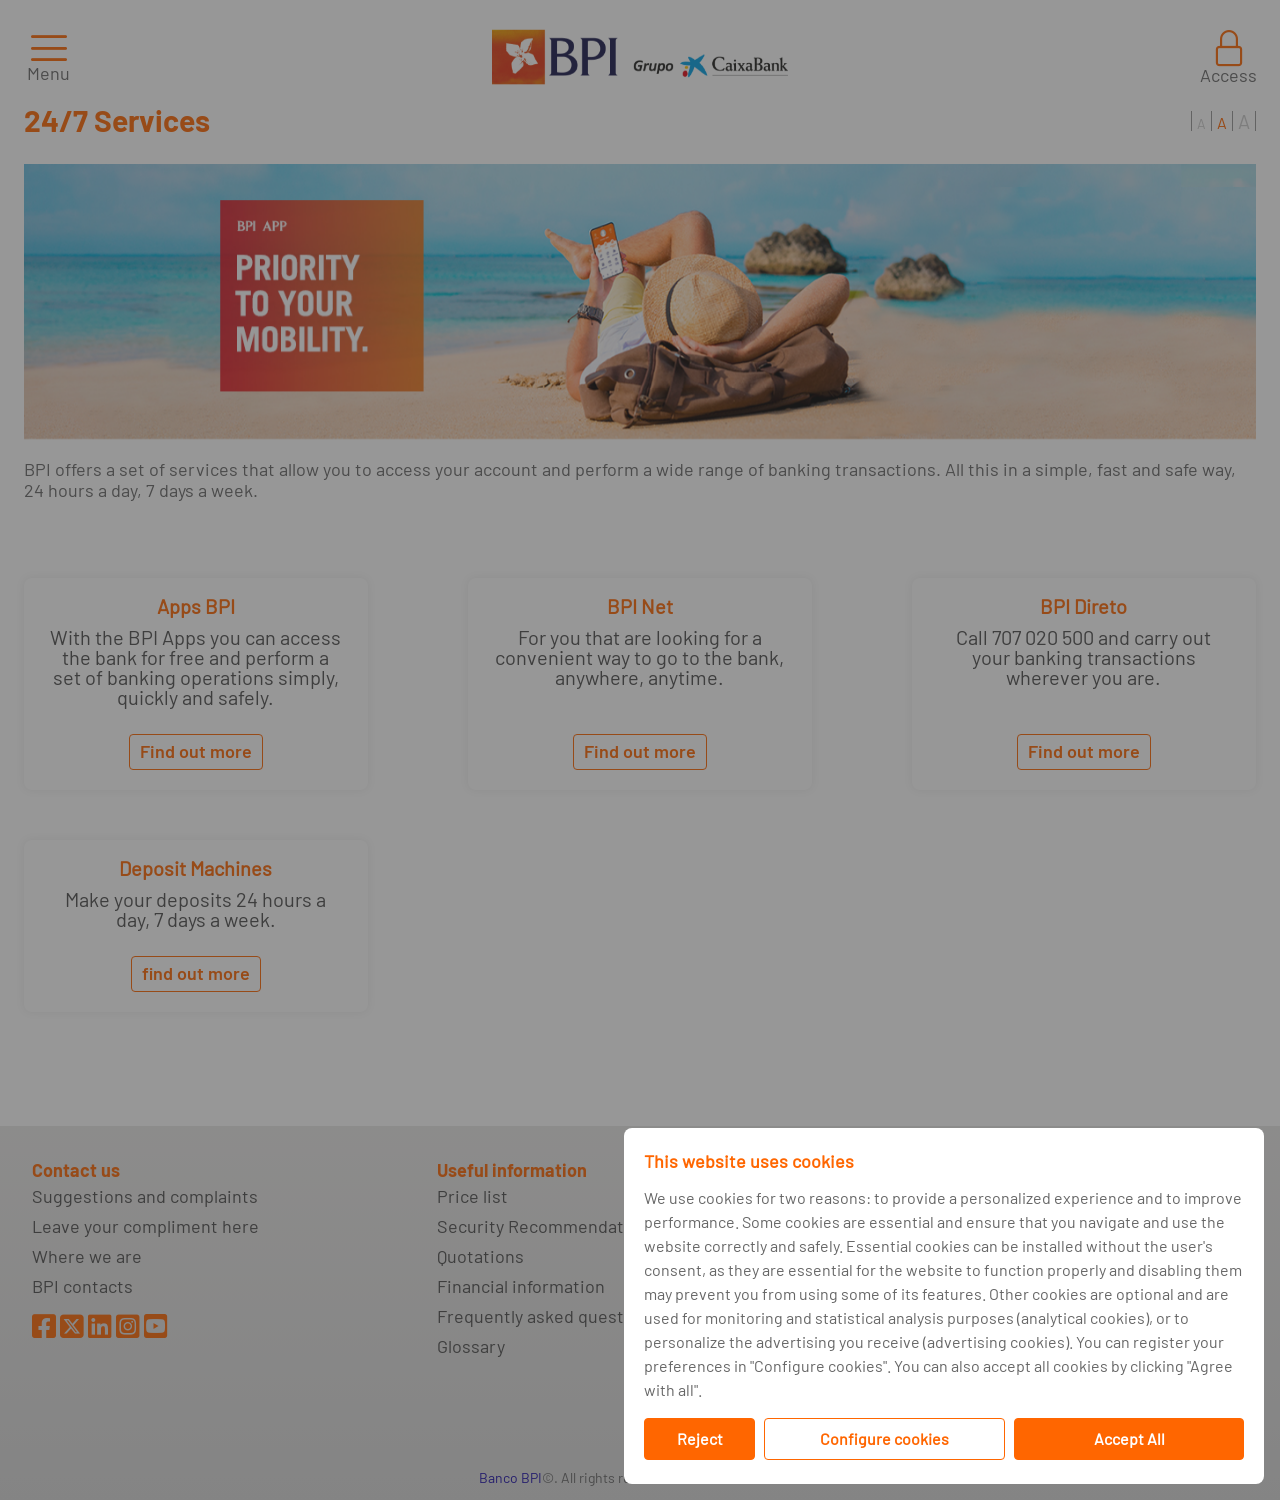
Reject (700, 1438)
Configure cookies (884, 1438)
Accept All (1129, 1438)
